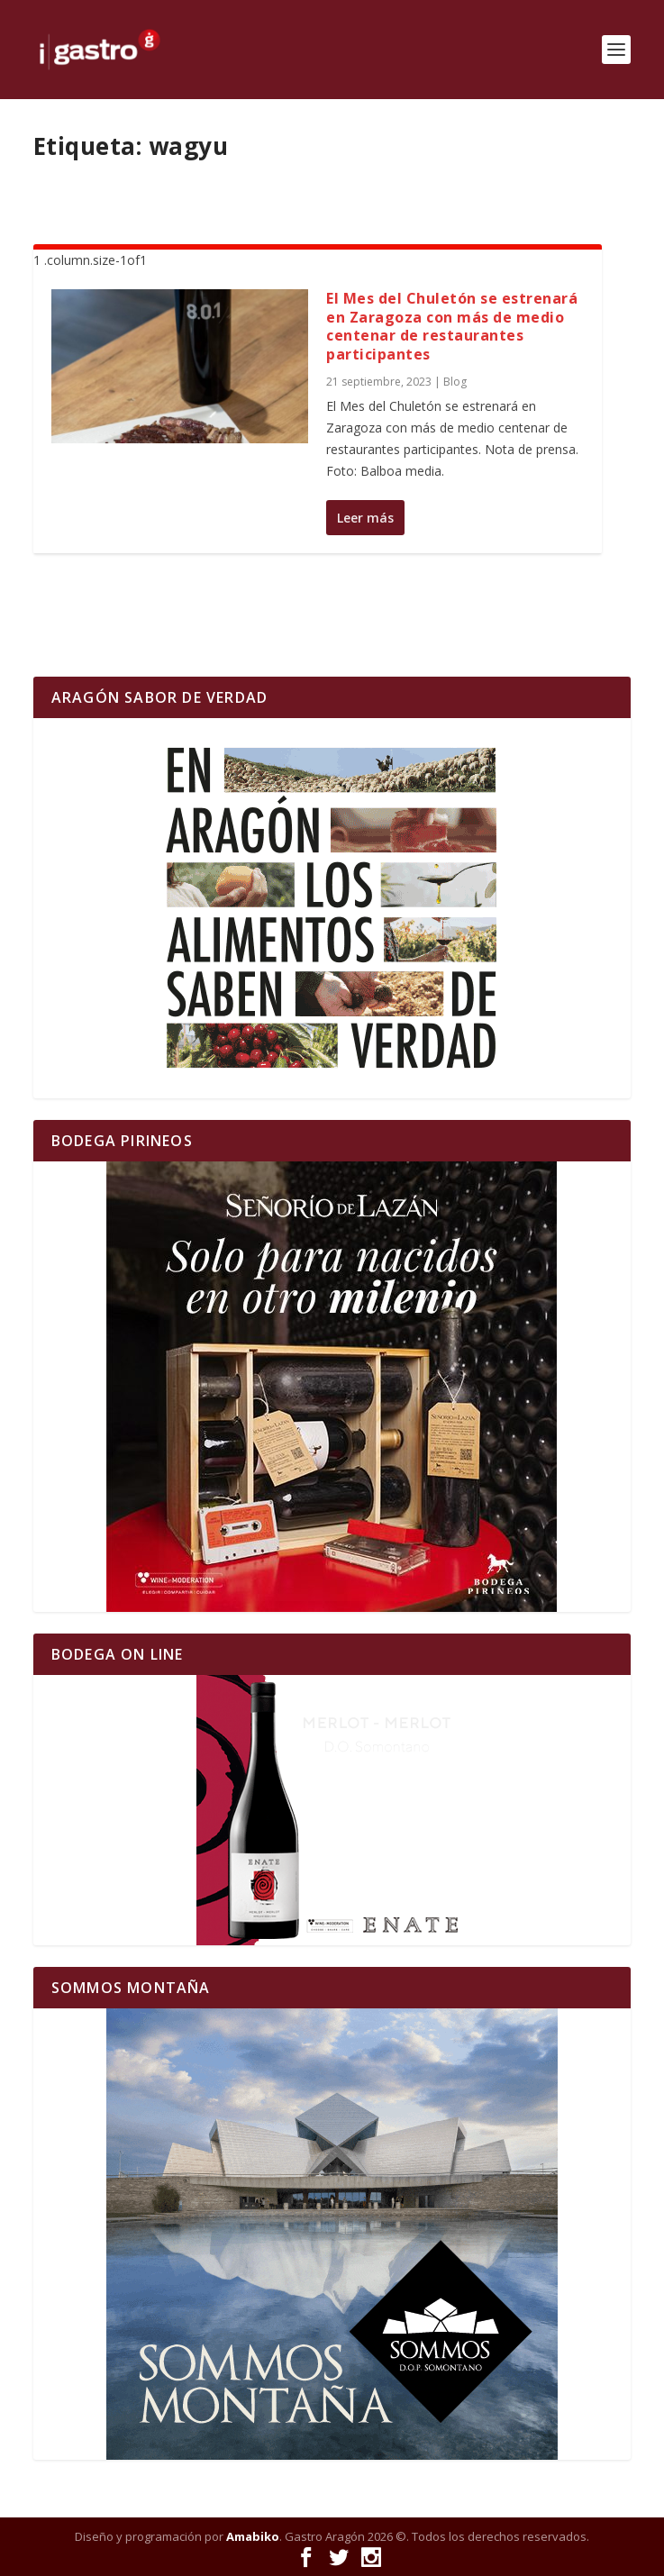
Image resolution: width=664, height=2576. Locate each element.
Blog (455, 381)
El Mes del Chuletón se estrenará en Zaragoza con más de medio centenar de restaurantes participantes (452, 326)
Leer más (365, 517)
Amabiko (252, 2536)
